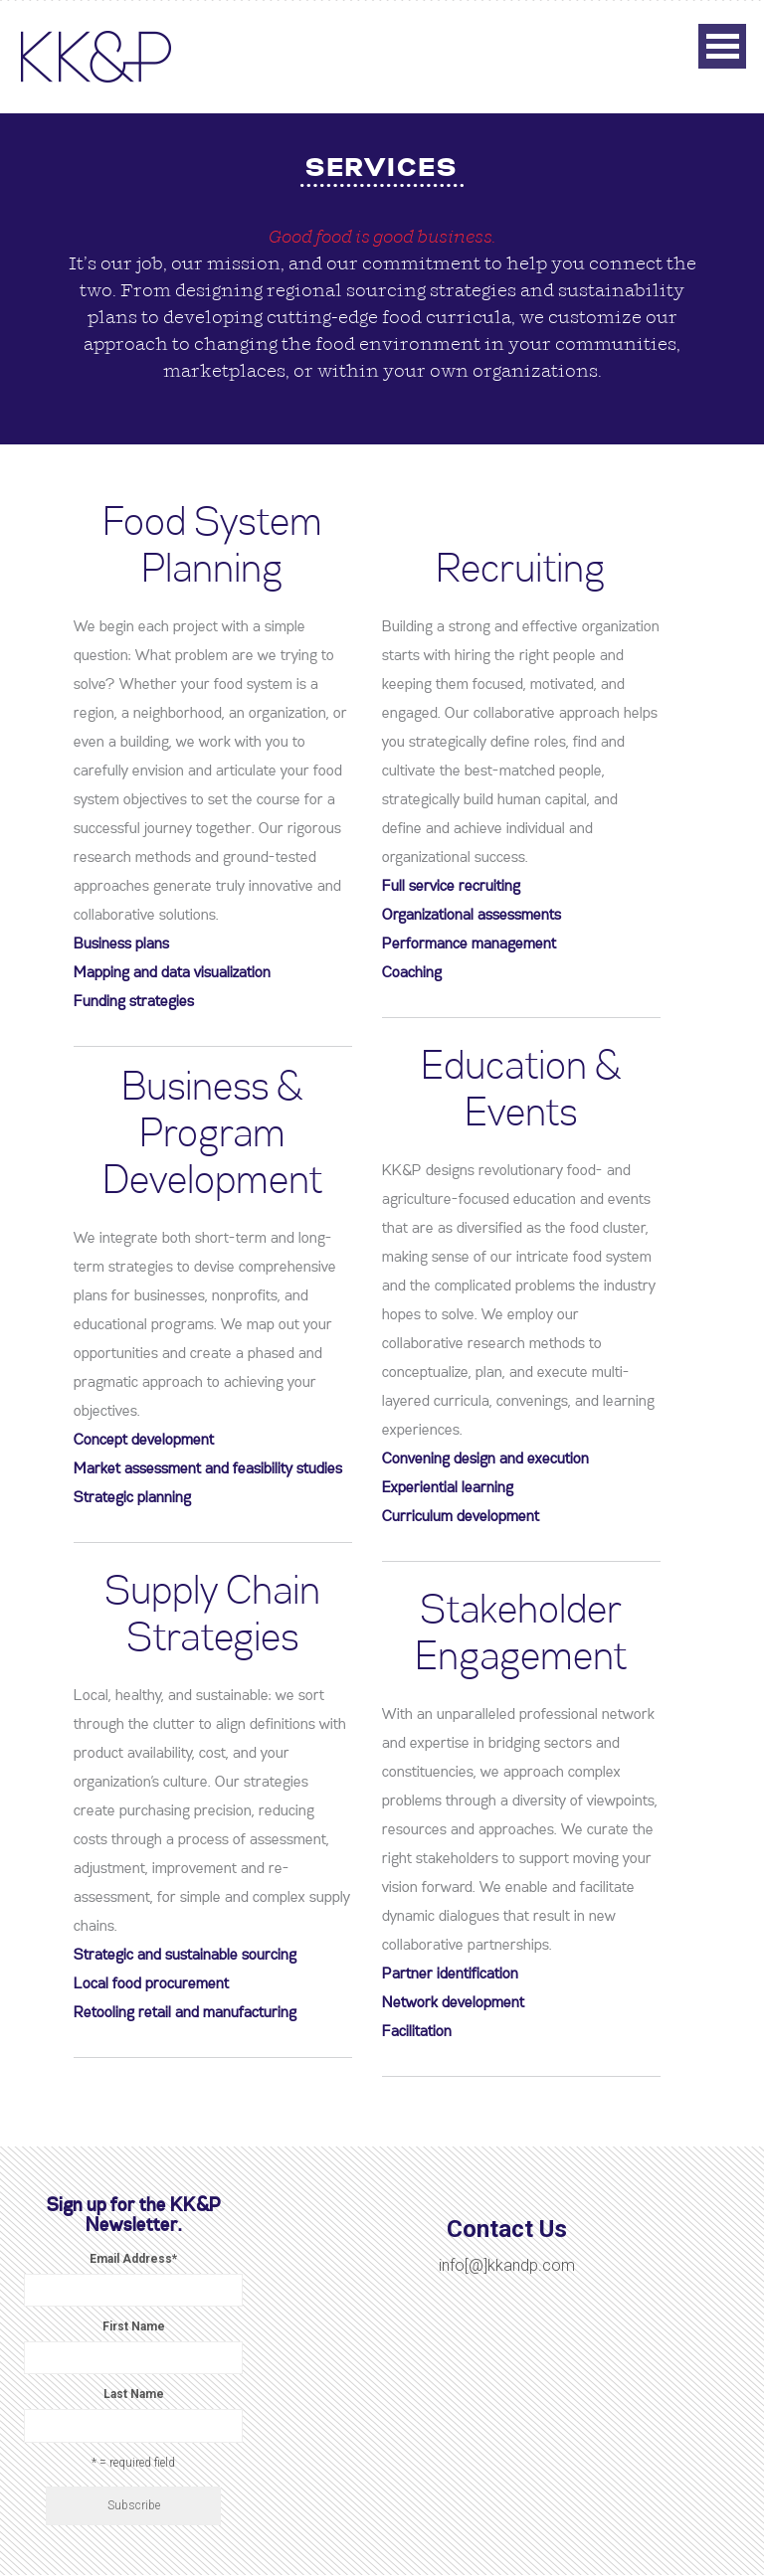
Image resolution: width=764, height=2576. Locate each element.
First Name (133, 2326)
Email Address (133, 2259)
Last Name (133, 2394)
